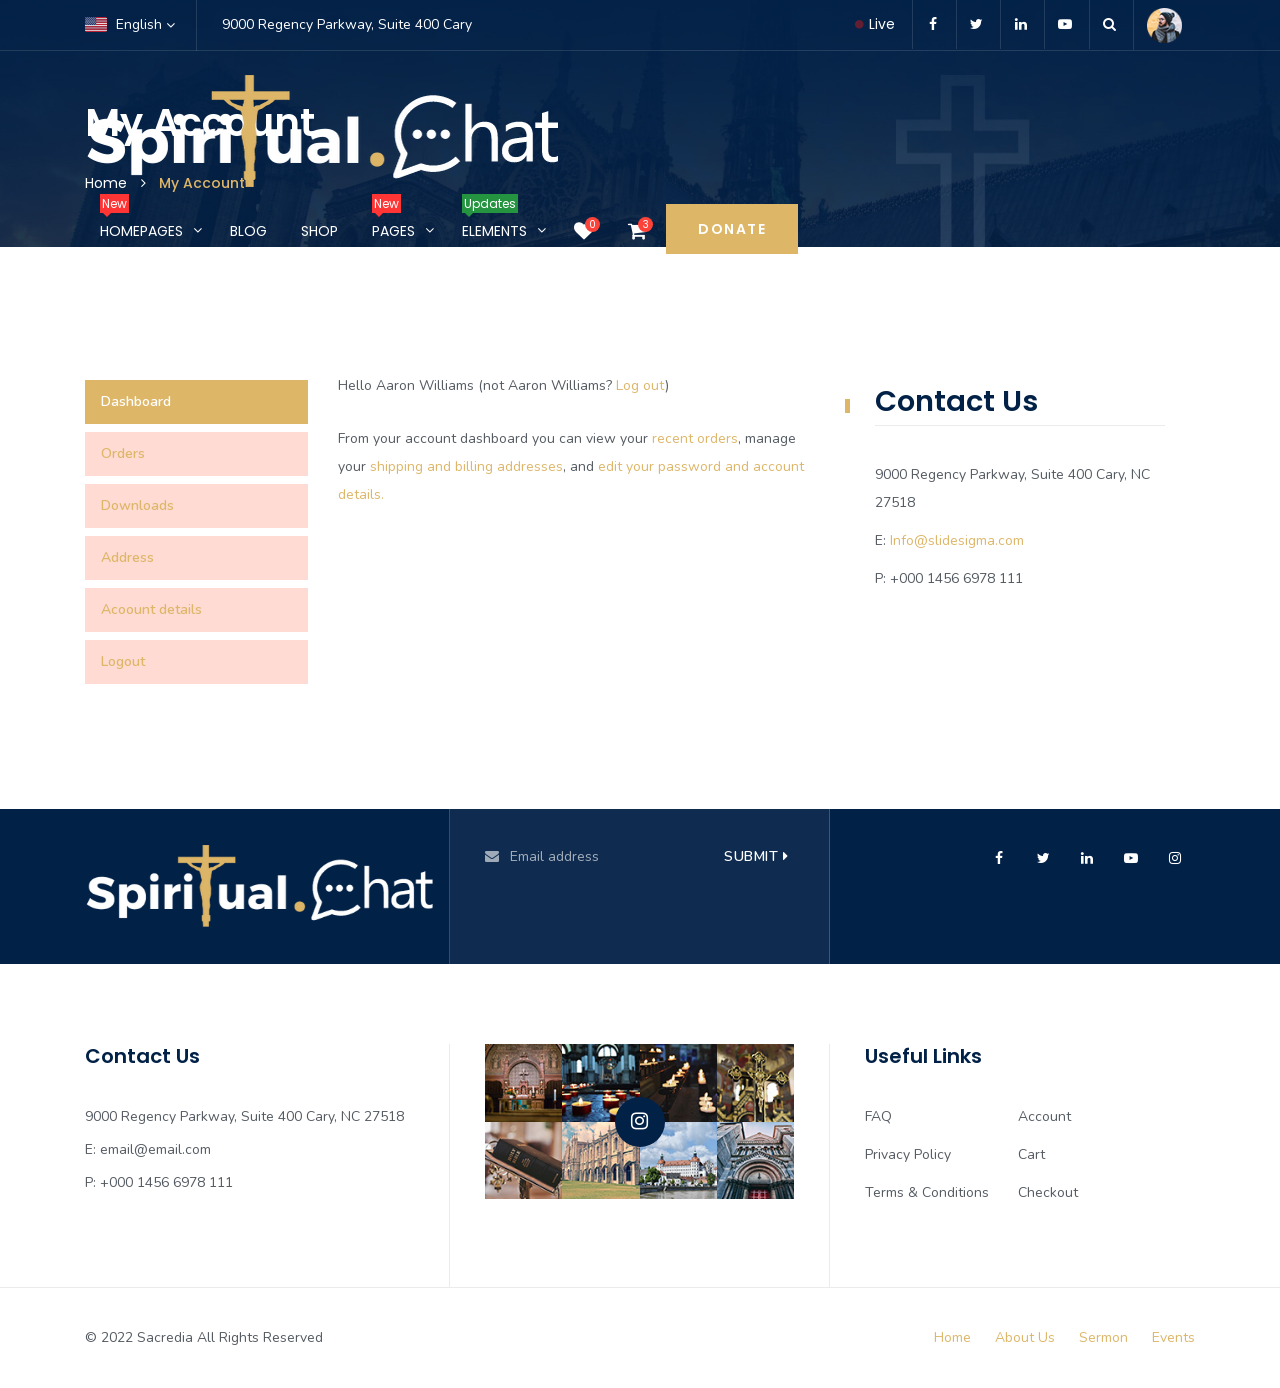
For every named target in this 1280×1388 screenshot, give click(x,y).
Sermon (1103, 1337)
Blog (248, 231)
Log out (640, 385)
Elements (494, 222)
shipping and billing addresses (466, 466)
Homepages (141, 222)
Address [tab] (127, 557)
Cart (1031, 1154)
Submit (756, 856)
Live (875, 24)
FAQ (878, 1116)
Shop (319, 231)
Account (1044, 1116)
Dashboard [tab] (136, 401)
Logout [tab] (123, 661)
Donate (732, 229)
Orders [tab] (123, 453)
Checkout (1048, 1192)
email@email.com (155, 1149)
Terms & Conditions (927, 1192)
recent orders (695, 438)
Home (952, 1337)
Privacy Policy (908, 1154)
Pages (393, 222)
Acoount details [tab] (151, 609)
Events (1173, 1337)
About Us (1025, 1337)
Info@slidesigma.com (957, 540)
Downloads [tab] (137, 505)
